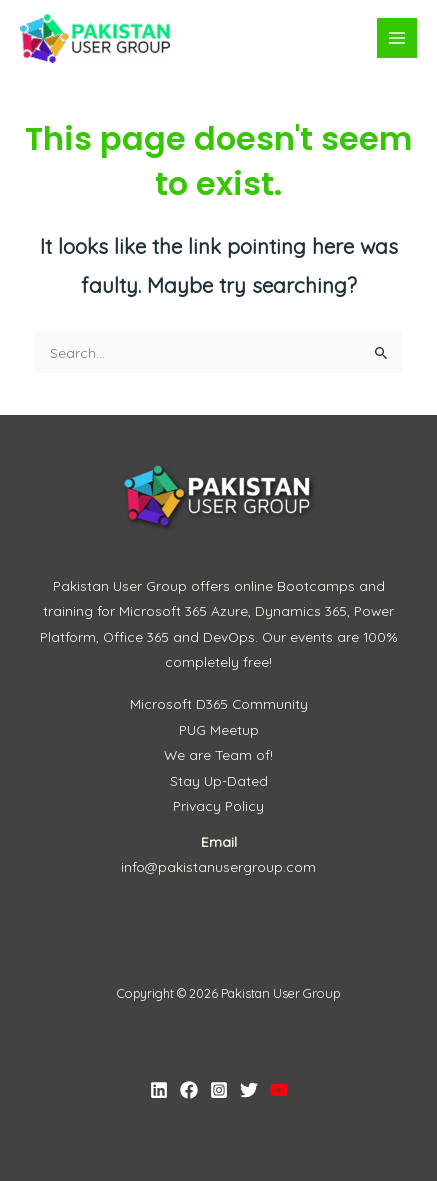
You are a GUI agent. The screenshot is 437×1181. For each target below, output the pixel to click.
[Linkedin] (159, 1090)
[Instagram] (219, 1090)
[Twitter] (249, 1090)
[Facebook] (189, 1090)
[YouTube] (279, 1090)
